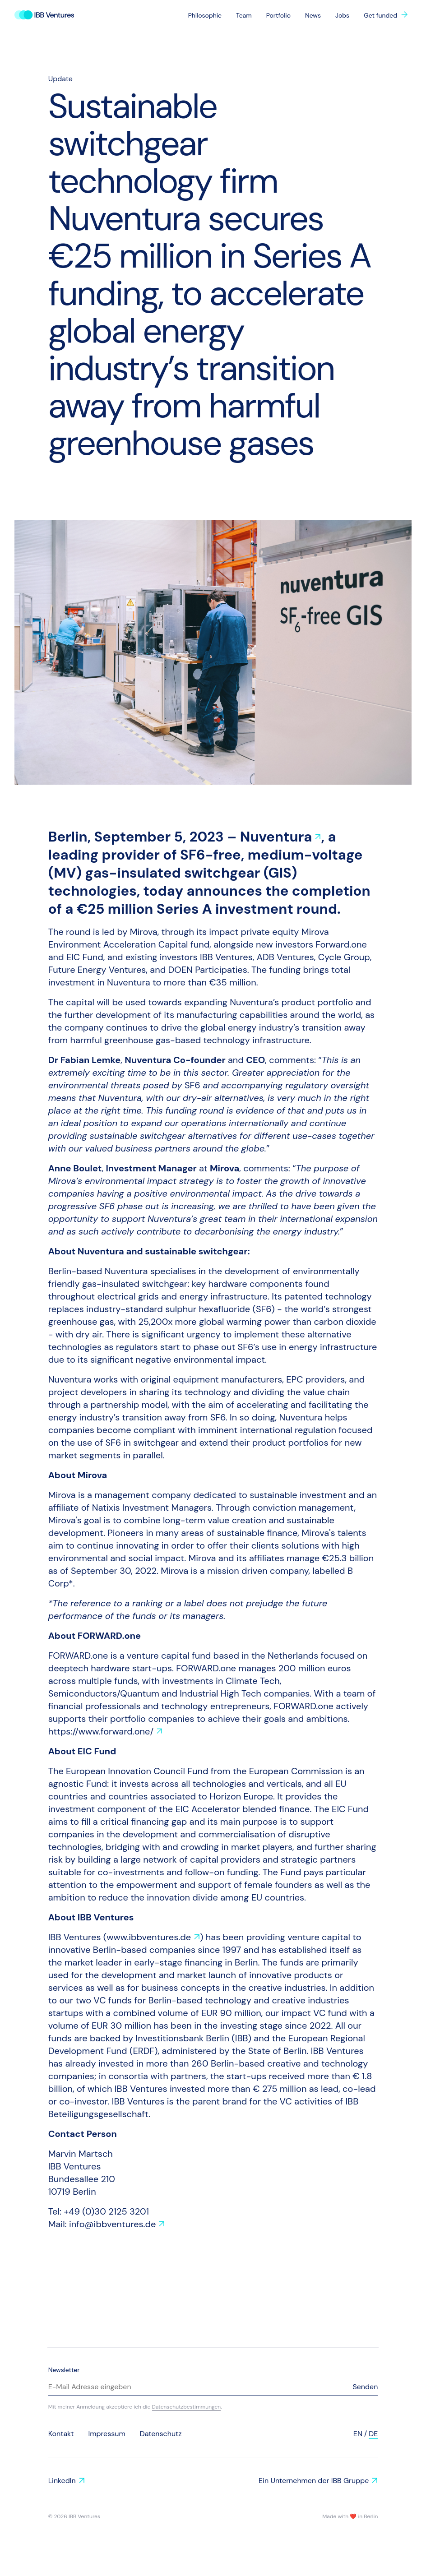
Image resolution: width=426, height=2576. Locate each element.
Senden (365, 2386)
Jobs (342, 15)
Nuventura (276, 837)
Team (244, 15)
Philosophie (205, 15)
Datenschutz (161, 2433)
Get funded (380, 15)
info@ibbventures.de (112, 2224)
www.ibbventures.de (148, 1937)
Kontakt (61, 2433)
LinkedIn (62, 2480)
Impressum (106, 2433)
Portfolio (278, 15)
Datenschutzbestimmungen (186, 2406)
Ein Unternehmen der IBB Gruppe (314, 2480)
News (313, 15)
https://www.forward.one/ (101, 1731)
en (357, 2433)
